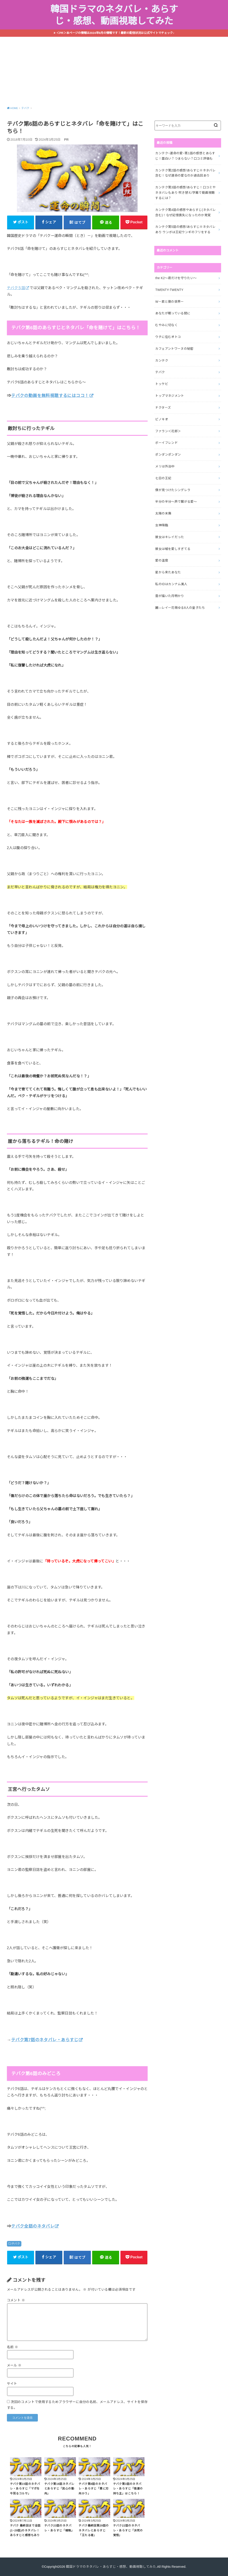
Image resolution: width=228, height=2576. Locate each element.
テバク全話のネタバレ (32, 2226)
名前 (12, 2347)
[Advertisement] (114, 70)
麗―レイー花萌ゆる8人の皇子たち (180, 607)
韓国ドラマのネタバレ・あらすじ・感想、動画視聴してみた (114, 15)
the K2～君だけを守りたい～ (176, 278)
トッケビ (161, 384)
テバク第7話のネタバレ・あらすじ (44, 2039)
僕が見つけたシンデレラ (172, 490)
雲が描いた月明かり (169, 596)
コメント (16, 2300)
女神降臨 (161, 525)
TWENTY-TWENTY (169, 290)
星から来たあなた (168, 572)
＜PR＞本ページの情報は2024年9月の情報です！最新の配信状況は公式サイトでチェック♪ (115, 33)
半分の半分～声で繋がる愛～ (176, 501)
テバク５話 (16, 288)
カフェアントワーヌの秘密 (174, 348)
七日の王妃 (163, 478)
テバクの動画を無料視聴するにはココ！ (50, 395)
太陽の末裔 (163, 513)
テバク (16, 2243)
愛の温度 (161, 560)
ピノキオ (161, 419)
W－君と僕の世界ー (169, 301)
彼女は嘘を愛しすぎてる (172, 549)
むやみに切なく (166, 325)
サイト (12, 2383)
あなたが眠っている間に (172, 313)
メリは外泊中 (164, 466)
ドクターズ (163, 407)
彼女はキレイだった (169, 537)
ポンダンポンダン (168, 454)
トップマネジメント (169, 395)
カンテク (161, 360)
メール (14, 2365)
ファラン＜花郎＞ (168, 431)
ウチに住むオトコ (168, 337)
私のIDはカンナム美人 (171, 584)
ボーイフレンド (166, 442)
